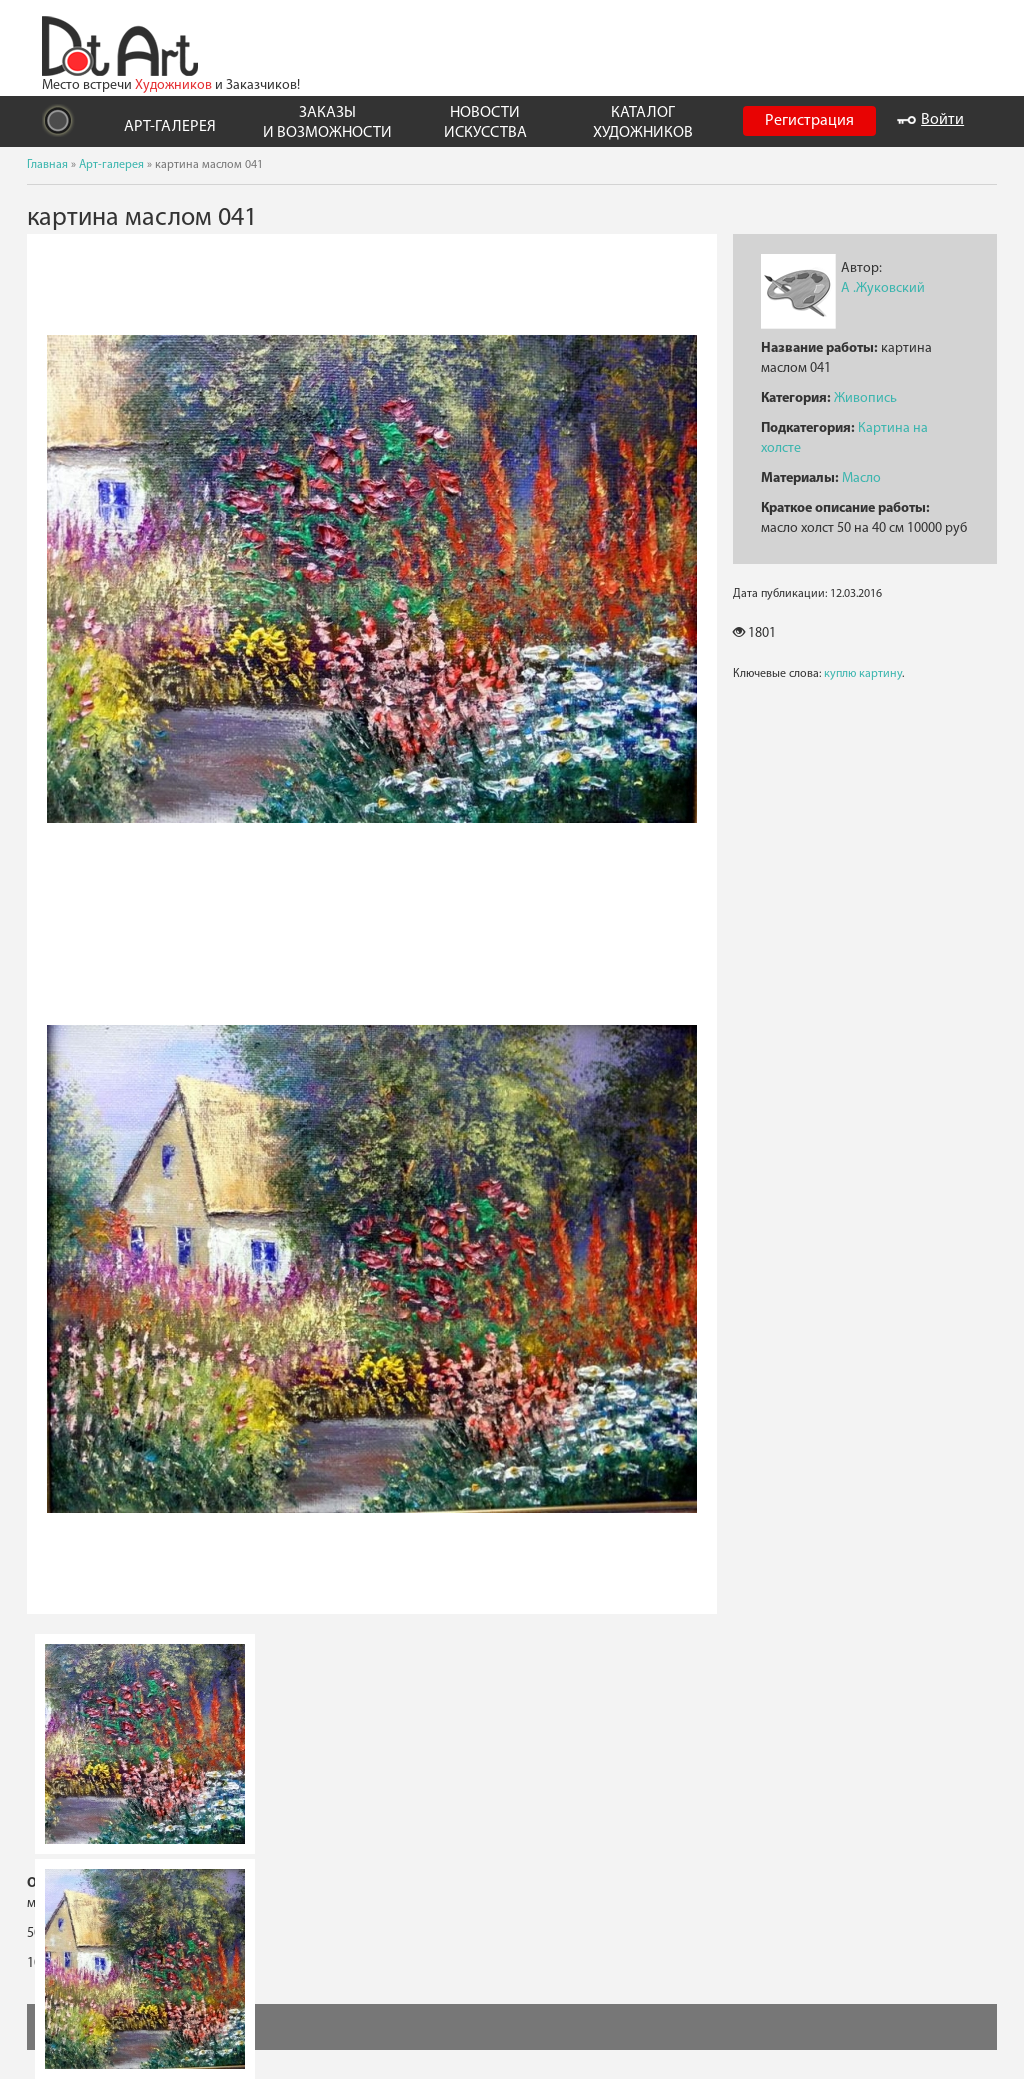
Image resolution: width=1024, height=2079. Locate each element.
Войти (930, 120)
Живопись (865, 398)
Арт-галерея (111, 165)
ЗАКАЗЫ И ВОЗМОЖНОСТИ (327, 122)
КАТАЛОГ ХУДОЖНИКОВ (643, 122)
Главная (47, 165)
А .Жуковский (883, 288)
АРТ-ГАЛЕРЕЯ (170, 127)
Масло (861, 478)
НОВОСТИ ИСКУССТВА (485, 122)
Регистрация (809, 121)
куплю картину (863, 674)
